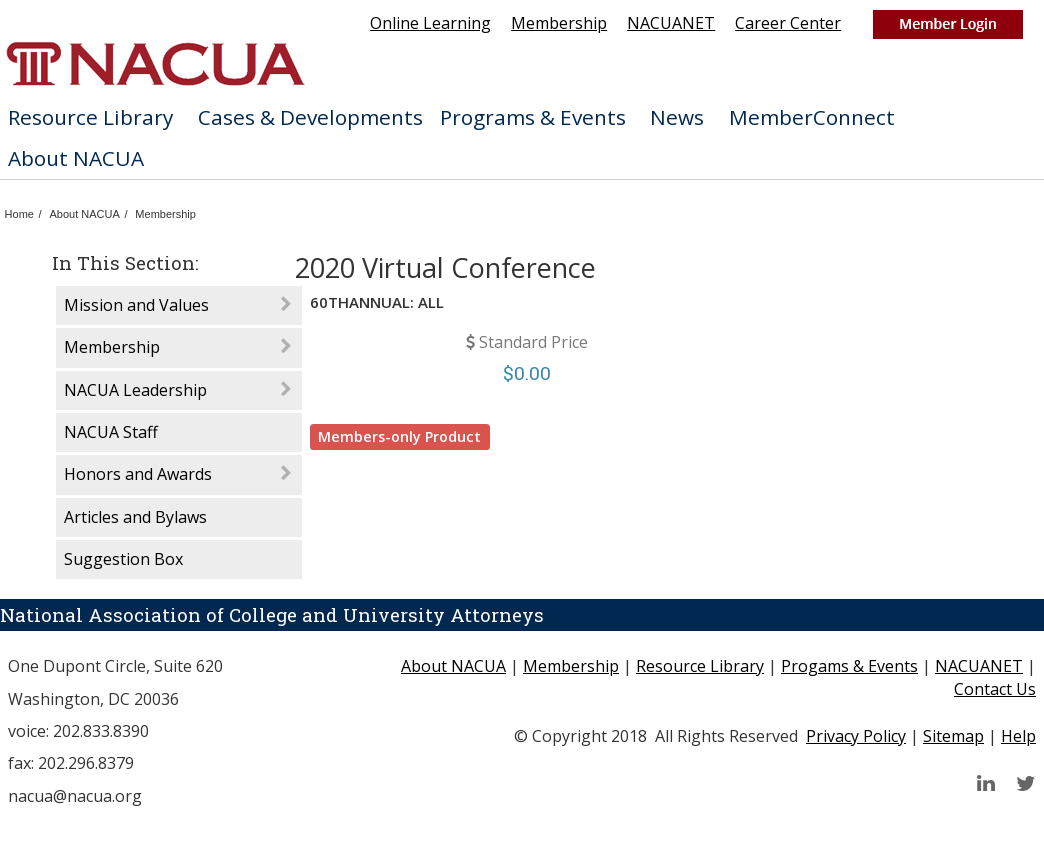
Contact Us (995, 689)
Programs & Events (541, 117)
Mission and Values (136, 305)
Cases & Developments (310, 117)
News (685, 117)
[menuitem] (95, 118)
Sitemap (953, 736)
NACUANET (671, 23)
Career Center (788, 23)
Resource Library (98, 117)
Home (19, 214)
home (155, 63)
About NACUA (84, 158)
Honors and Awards (138, 474)
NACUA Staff (111, 432)
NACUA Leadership (135, 390)
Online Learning (430, 23)
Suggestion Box (123, 559)
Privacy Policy (856, 736)
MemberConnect (820, 117)
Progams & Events (849, 666)
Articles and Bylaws (135, 517)
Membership (559, 23)
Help (1018, 736)
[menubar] (522, 138)
